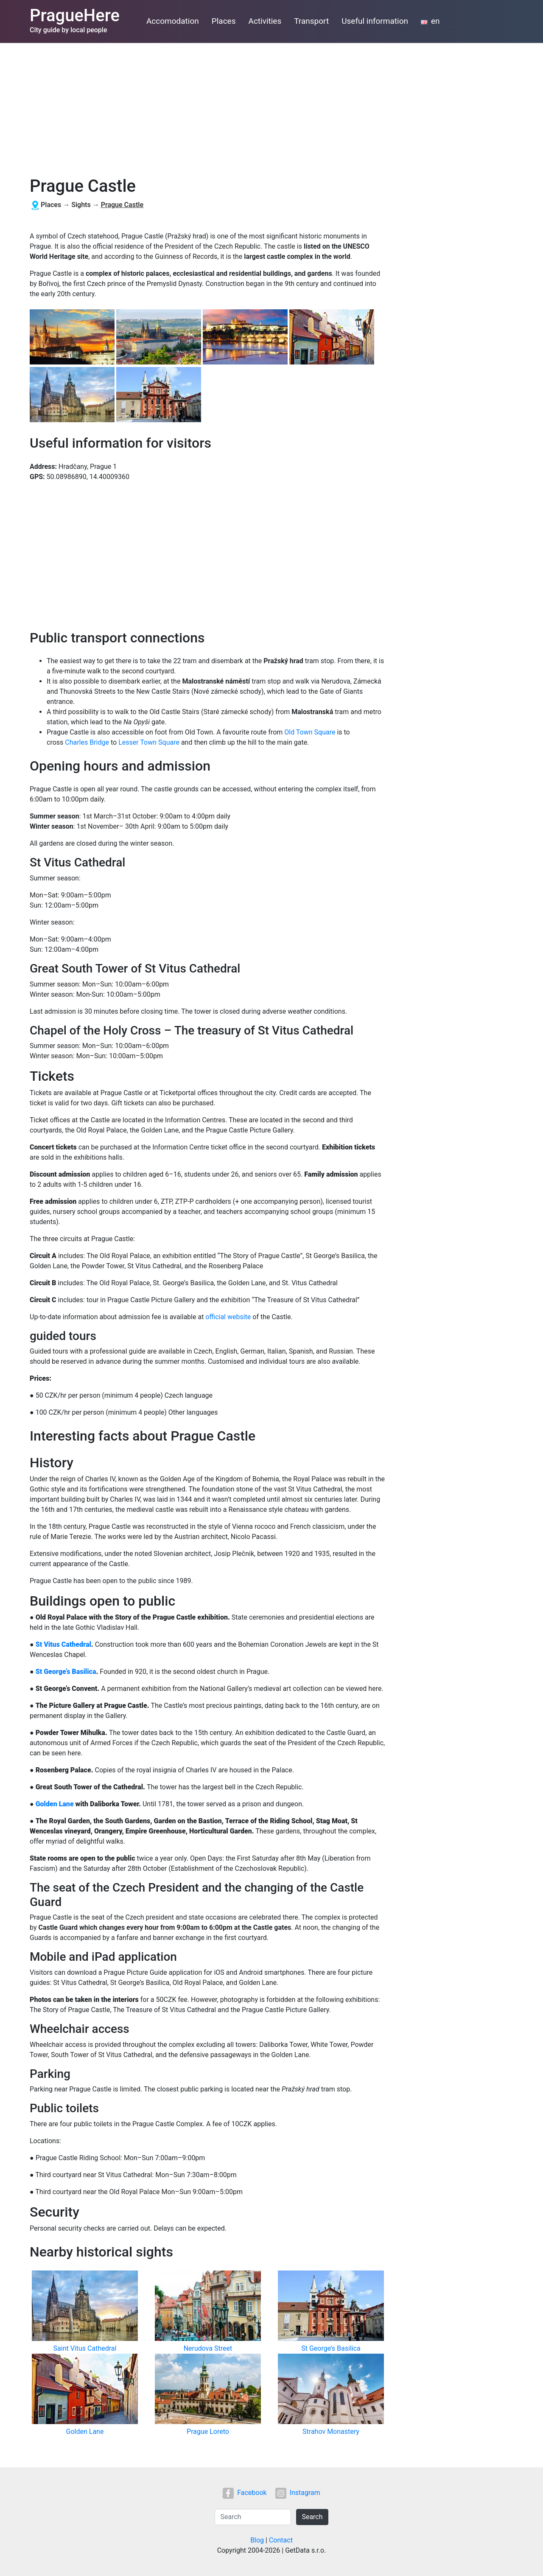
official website (228, 1317)
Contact (281, 2540)
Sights (81, 205)
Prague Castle (122, 205)
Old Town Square (309, 732)
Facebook (244, 2493)
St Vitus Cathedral (63, 1644)
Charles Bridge (87, 742)
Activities (265, 21)
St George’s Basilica (66, 1672)
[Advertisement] (271, 106)
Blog (257, 2540)
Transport (311, 21)
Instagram (297, 2493)
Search (312, 2517)
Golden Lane (55, 1804)
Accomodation (172, 21)
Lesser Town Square (148, 742)
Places (224, 21)
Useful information (374, 21)
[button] (73, 338)
